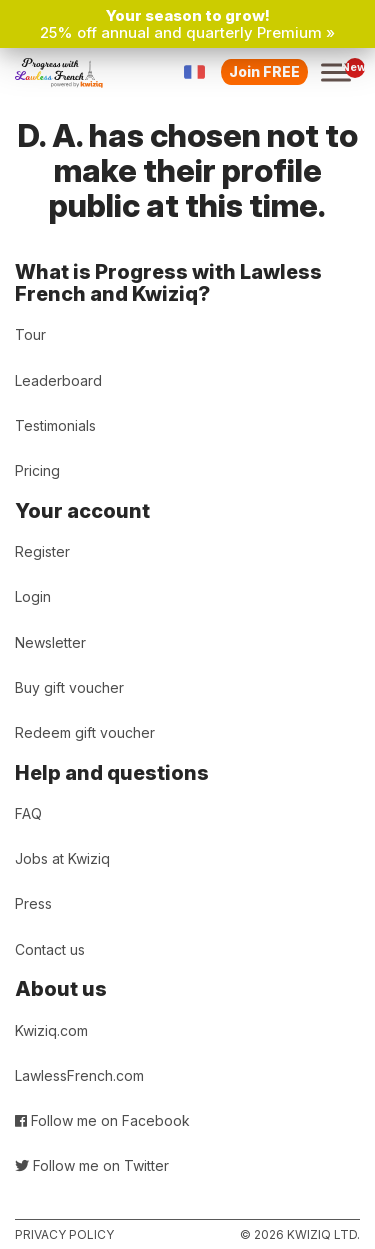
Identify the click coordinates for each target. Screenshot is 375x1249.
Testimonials (55, 425)
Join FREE (264, 71)
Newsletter (50, 642)
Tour (30, 334)
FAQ (28, 813)
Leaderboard (58, 380)
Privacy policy (64, 1234)
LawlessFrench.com (79, 1075)
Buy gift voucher (69, 687)
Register (42, 551)
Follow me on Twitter (92, 1165)
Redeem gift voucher (85, 732)
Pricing (37, 470)
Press (33, 903)
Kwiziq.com (51, 1030)
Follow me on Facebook (102, 1120)
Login (33, 596)
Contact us (50, 949)
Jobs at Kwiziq (62, 858)
